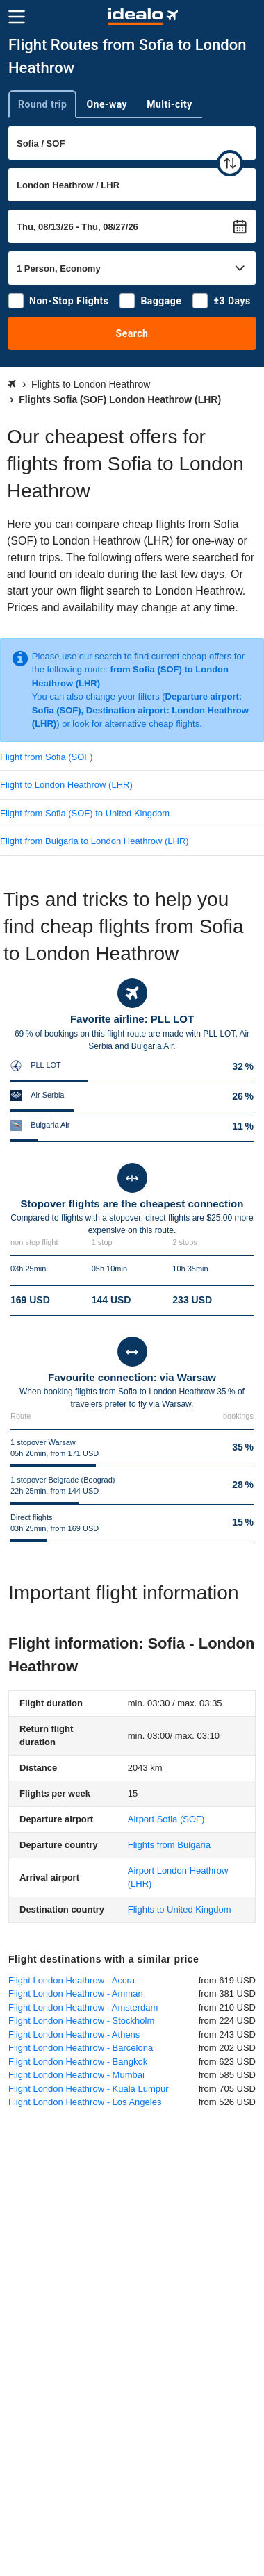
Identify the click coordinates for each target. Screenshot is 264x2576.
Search (132, 333)
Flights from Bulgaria (169, 1845)
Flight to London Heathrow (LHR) (66, 784)
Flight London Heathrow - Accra (71, 1980)
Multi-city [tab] (169, 104)
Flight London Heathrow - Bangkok (77, 2061)
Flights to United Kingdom (179, 1909)
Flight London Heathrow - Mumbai (76, 2075)
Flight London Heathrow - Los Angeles (84, 2102)
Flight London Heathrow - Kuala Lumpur (88, 2088)
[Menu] (17, 17)
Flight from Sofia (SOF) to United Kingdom (85, 813)
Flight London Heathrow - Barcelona (80, 2047)
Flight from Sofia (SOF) (46, 757)
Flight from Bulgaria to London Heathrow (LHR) (94, 841)
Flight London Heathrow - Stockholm (81, 2020)
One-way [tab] (106, 104)
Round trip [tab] (42, 104)
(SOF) (166, 1819)
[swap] (230, 163)
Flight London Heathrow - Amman (75, 1993)
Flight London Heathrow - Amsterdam (83, 2007)
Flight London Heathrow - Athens (74, 2034)
